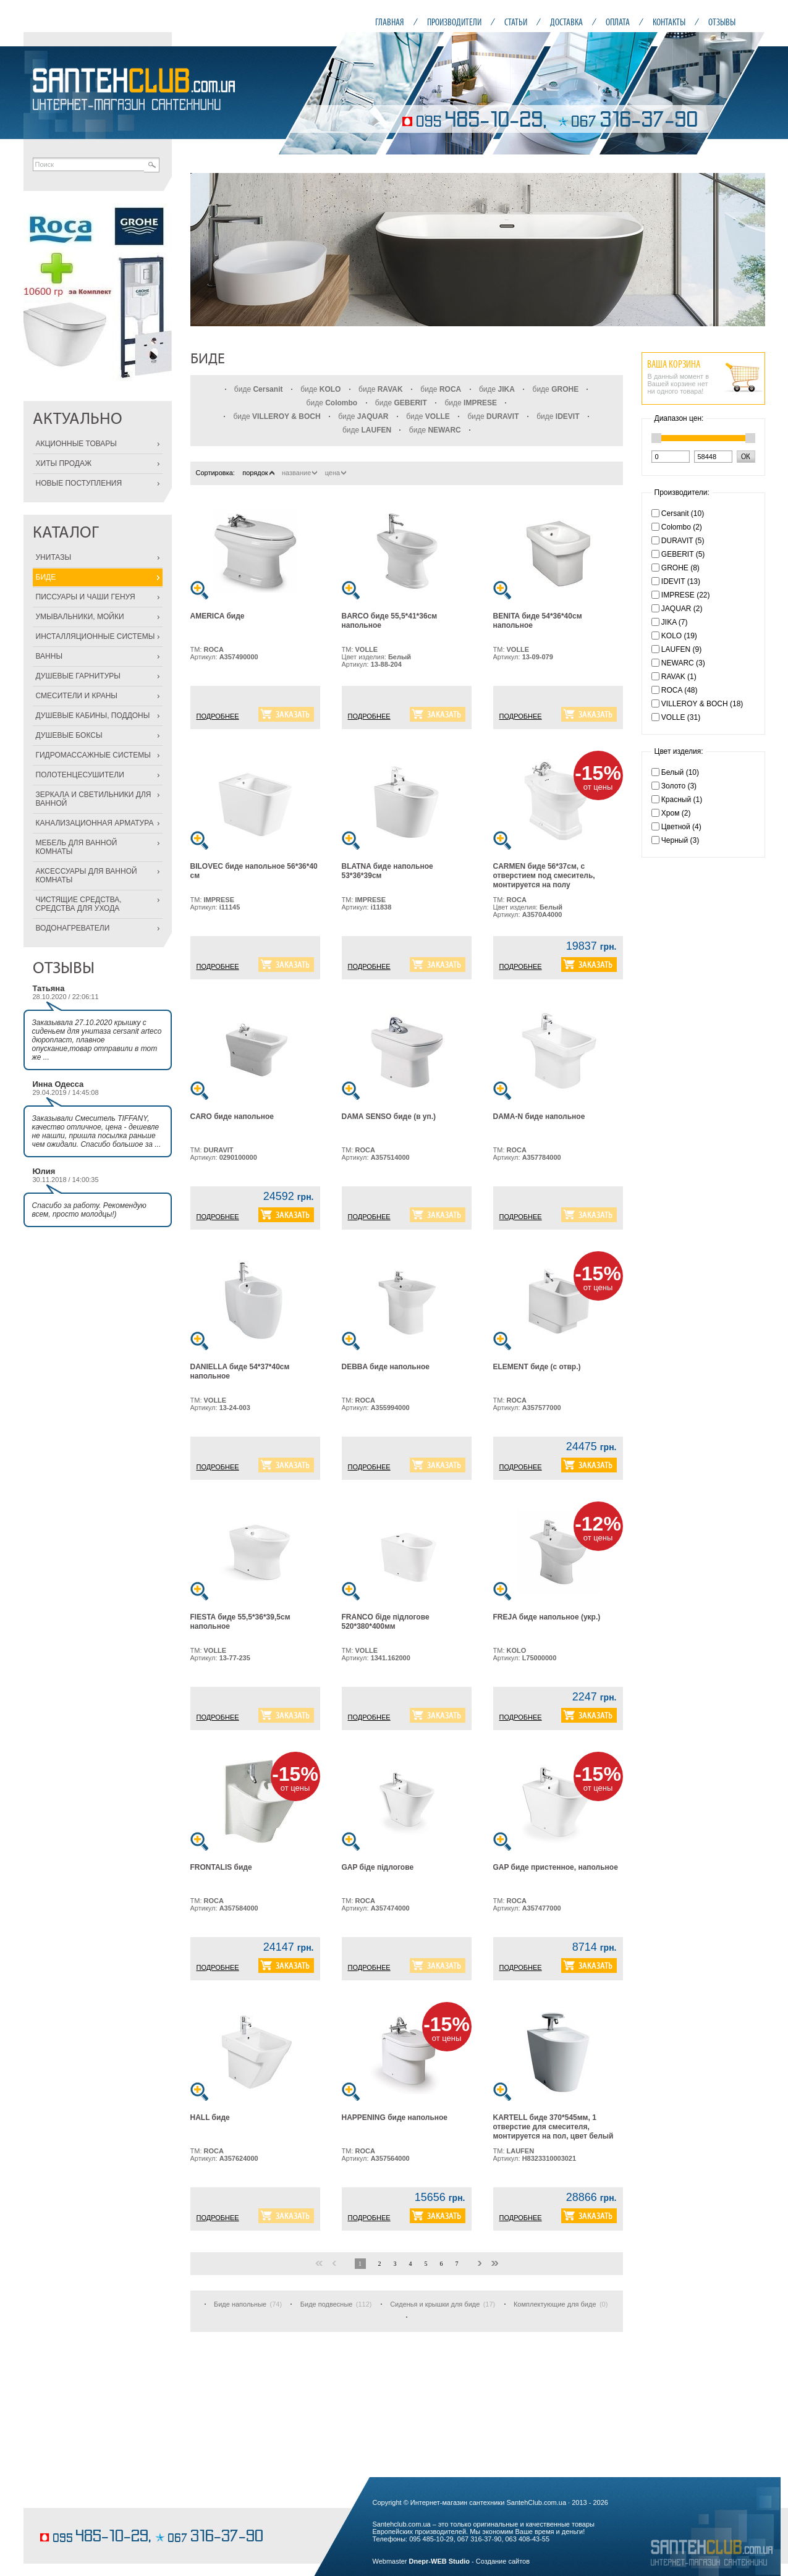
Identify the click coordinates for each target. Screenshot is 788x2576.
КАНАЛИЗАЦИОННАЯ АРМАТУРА (95, 823)
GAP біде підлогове (378, 1867)
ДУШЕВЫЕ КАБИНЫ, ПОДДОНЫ (93, 715)
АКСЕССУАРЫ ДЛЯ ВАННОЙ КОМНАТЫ (86, 875)
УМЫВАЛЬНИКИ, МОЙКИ (80, 616)
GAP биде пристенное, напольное (555, 1867)
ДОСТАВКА (566, 22)
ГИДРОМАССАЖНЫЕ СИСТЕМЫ (93, 755)
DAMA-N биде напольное (539, 1116)
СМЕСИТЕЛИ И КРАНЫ (76, 695)
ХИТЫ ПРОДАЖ (64, 463)
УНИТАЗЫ (54, 557)
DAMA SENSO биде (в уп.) (389, 1116)
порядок (258, 472)
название (299, 472)
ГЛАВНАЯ (389, 22)
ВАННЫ (49, 656)
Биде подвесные (326, 2304)
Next (749, 250)
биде (258, 389)
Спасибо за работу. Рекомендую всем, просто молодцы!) (89, 1209)
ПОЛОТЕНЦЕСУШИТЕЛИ (80, 775)
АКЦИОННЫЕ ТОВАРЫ (76, 443)
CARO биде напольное (232, 1116)
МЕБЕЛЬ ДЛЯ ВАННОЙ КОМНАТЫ (76, 847)
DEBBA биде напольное (386, 1366)
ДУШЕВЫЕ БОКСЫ (69, 735)
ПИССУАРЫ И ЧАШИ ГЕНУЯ (85, 597)
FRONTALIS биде (221, 1867)
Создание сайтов (503, 2561)
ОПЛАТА (618, 22)
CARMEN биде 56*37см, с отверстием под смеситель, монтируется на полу (544, 875)
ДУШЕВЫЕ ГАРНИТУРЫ (78, 676)
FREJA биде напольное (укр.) (547, 1617)
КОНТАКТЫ (669, 22)
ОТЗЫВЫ (721, 22)
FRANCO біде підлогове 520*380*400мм (386, 1622)
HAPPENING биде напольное (395, 2117)
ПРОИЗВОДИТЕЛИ (454, 22)
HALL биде (210, 2117)
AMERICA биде (217, 616)
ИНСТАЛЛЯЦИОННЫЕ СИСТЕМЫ (95, 636)
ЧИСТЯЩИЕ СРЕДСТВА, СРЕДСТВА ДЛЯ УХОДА (79, 904)
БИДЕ (46, 577)
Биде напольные (240, 2304)
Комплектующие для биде (555, 2304)
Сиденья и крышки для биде (435, 2304)
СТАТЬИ (515, 22)
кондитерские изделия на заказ (87, 2518)
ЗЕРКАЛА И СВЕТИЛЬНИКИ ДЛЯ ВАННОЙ (93, 799)
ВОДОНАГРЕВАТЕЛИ (73, 928)
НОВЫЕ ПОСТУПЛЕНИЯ (79, 483)
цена (336, 472)
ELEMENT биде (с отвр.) (537, 1366)
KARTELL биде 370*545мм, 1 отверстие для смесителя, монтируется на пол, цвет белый (553, 2126)
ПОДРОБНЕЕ (218, 716)
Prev (206, 250)
